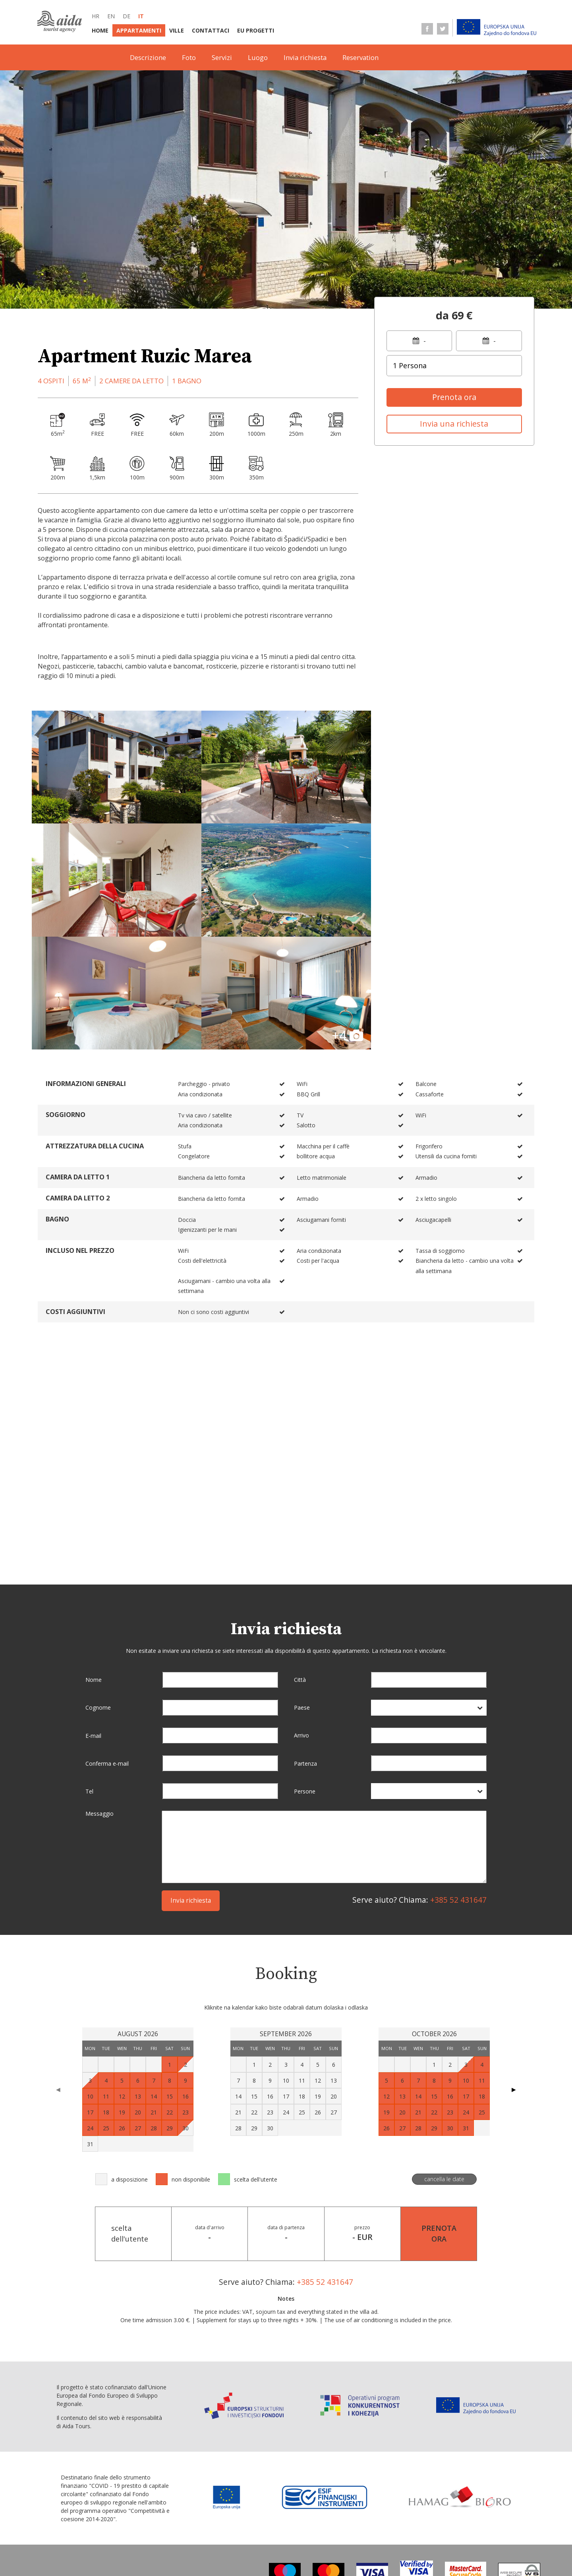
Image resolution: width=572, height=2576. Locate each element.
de (126, 16)
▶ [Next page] (514, 1974)
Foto (189, 57)
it (141, 16)
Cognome (98, 1592)
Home (100, 30)
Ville (176, 30)
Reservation (360, 57)
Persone (304, 1675)
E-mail (93, 1620)
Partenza (305, 1648)
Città (300, 1564)
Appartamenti (138, 30)
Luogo (258, 57)
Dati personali (303, 2552)
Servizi (222, 57)
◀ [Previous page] (58, 1974)
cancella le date (444, 2064)
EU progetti (255, 30)
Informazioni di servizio (383, 2535)
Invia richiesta (305, 57)
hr (95, 16)
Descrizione (148, 57)
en (111, 16)
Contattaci (210, 30)
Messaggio (99, 1698)
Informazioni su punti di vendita (287, 2535)
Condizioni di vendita (170, 2552)
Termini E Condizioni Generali (183, 2535)
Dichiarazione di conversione (379, 2552)
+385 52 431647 (458, 1784)
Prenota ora (454, 397)
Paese (302, 1592)
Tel (89, 1675)
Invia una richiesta (454, 423)
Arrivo (301, 1620)
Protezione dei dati (242, 2552)
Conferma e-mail (107, 1648)
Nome (93, 1564)
